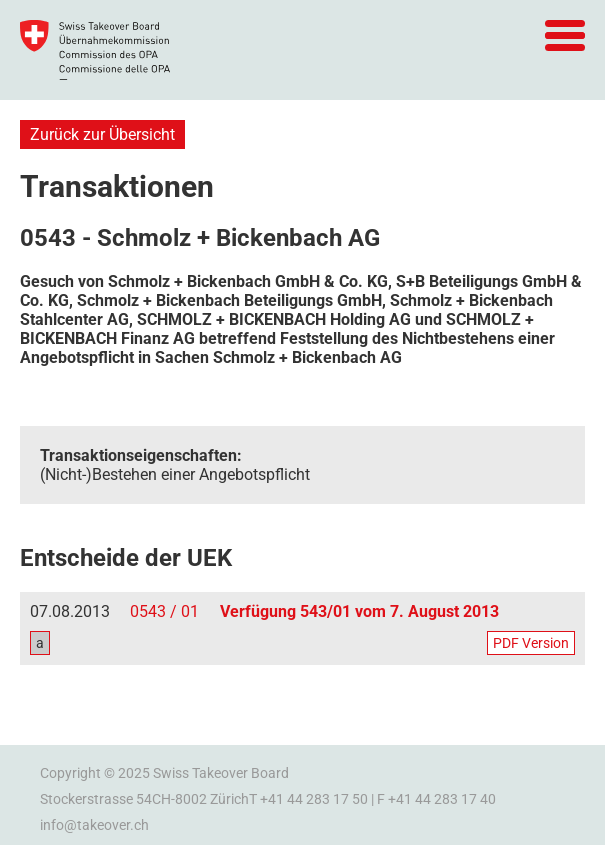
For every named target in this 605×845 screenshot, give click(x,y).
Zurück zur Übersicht (102, 134)
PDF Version (531, 643)
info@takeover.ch (94, 825)
